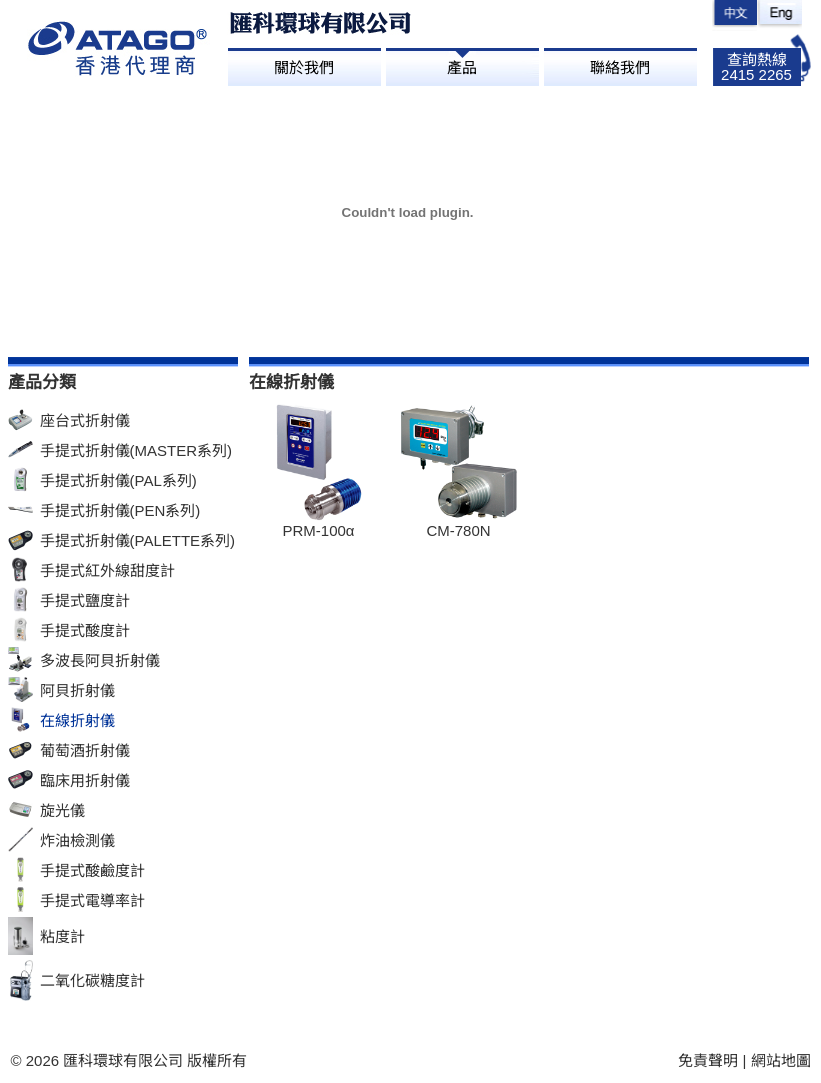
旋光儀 (62, 810)
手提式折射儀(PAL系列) (118, 480)
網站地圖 (781, 1060)
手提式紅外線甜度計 (107, 570)
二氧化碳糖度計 (92, 980)
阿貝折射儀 (77, 690)
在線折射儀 (77, 720)
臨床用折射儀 (85, 780)
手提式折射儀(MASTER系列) (136, 450)
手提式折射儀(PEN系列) (120, 510)
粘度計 (62, 936)
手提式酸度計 (85, 630)
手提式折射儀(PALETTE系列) (138, 540)
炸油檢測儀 (77, 840)
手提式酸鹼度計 (92, 870)
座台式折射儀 (85, 420)
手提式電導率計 (92, 900)
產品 (462, 67)
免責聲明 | (714, 1060)
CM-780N (458, 530)
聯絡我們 (620, 67)
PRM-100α (318, 530)
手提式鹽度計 (85, 600)
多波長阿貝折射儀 (100, 660)
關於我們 (304, 67)
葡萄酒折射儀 (85, 750)
